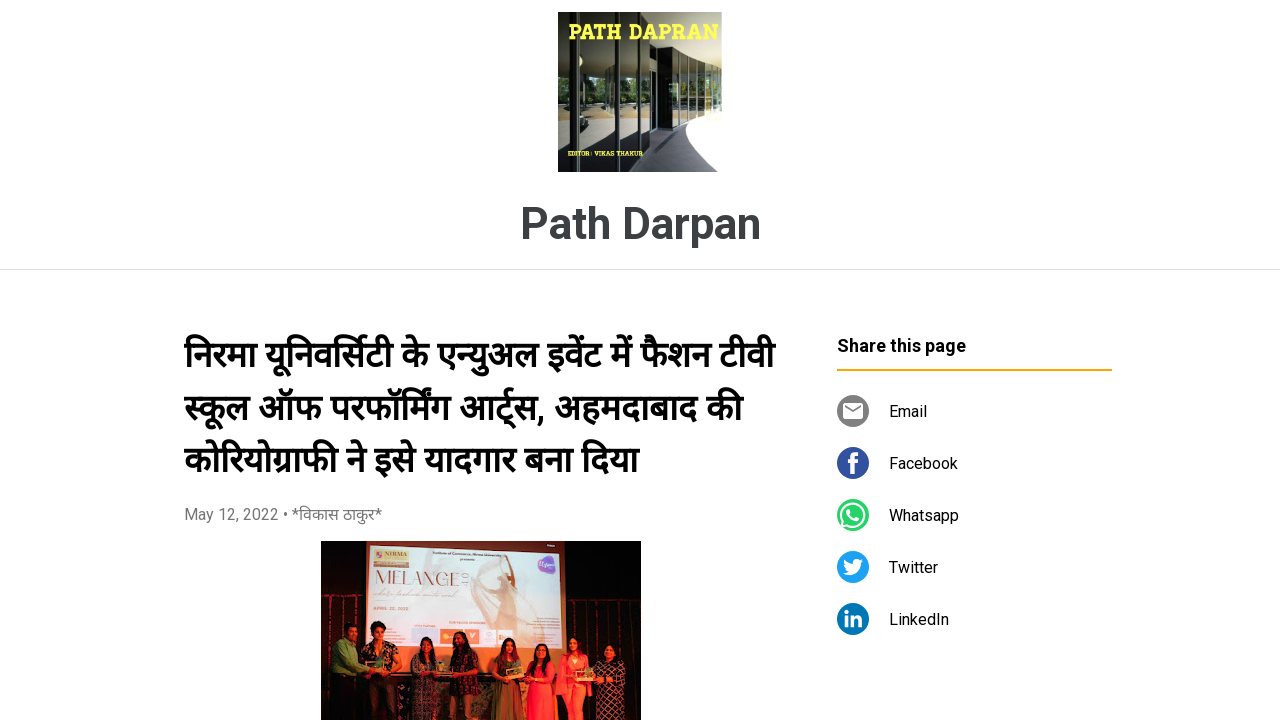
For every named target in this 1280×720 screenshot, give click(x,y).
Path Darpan (640, 224)
